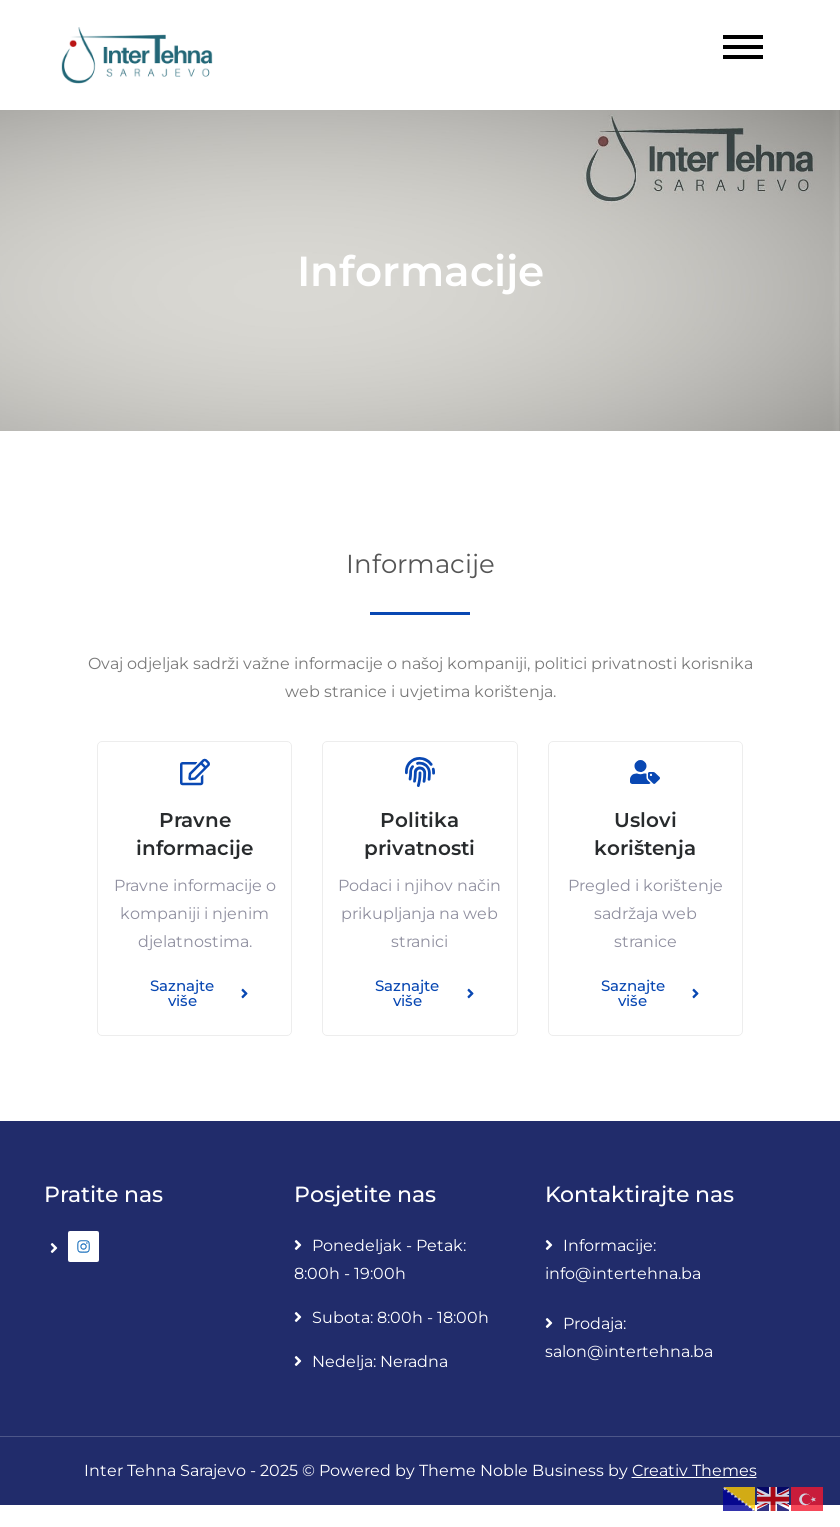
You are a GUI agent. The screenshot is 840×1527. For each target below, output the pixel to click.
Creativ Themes (694, 1470)
